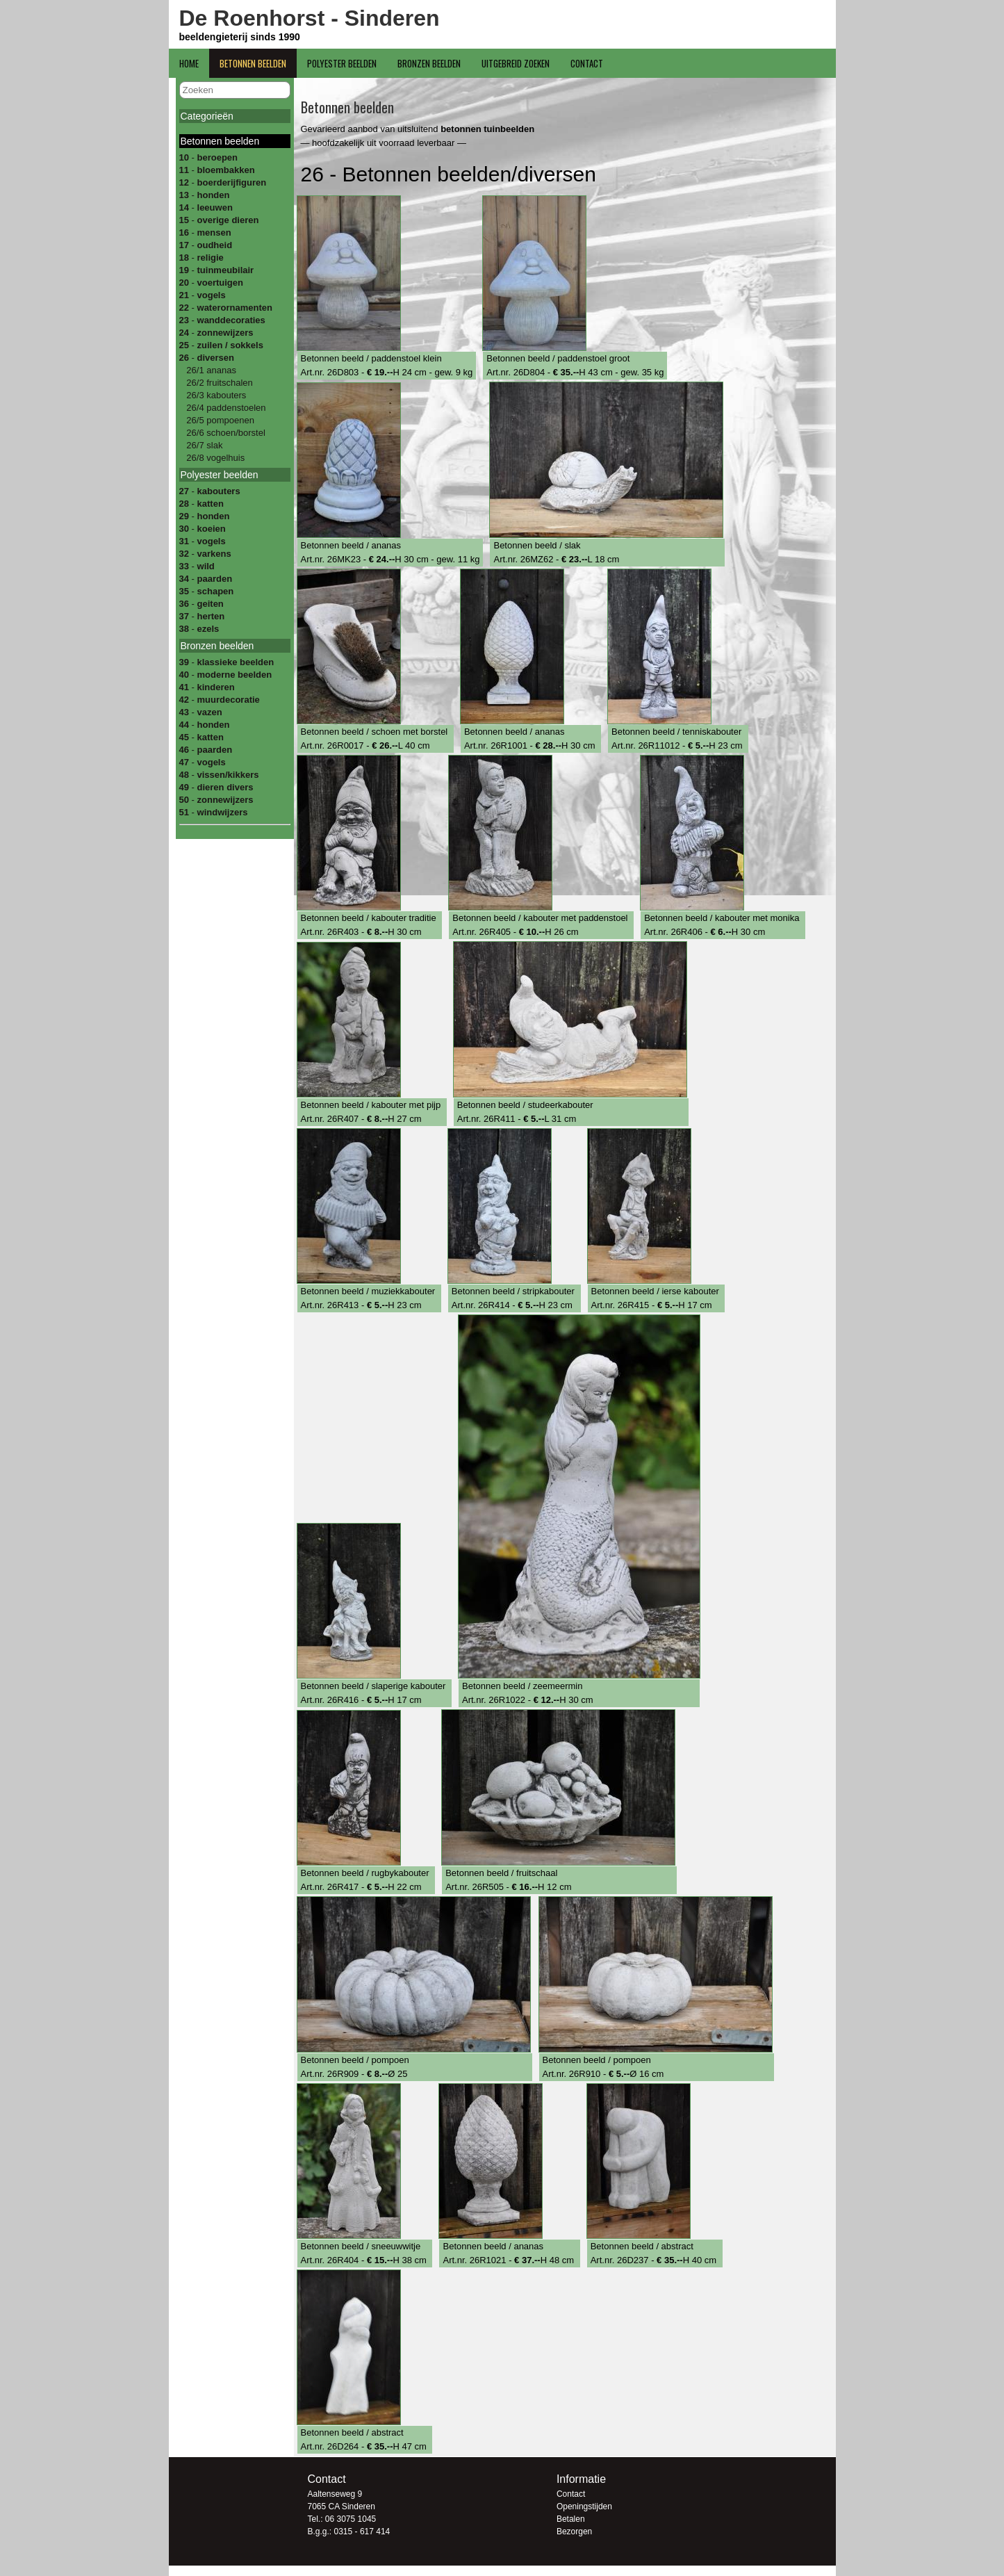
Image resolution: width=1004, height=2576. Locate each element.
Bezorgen (574, 2531)
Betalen (571, 2519)
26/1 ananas (210, 370)
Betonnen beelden (253, 63)
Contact (586, 63)
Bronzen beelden (429, 63)
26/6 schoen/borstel (224, 432)
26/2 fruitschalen (218, 382)
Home (189, 63)
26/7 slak (203, 445)
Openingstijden (584, 2506)
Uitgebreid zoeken (516, 63)
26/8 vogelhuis (214, 458)
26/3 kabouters (215, 395)
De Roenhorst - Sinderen (309, 18)
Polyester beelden (342, 63)
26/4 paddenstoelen (225, 407)
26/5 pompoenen (219, 420)
